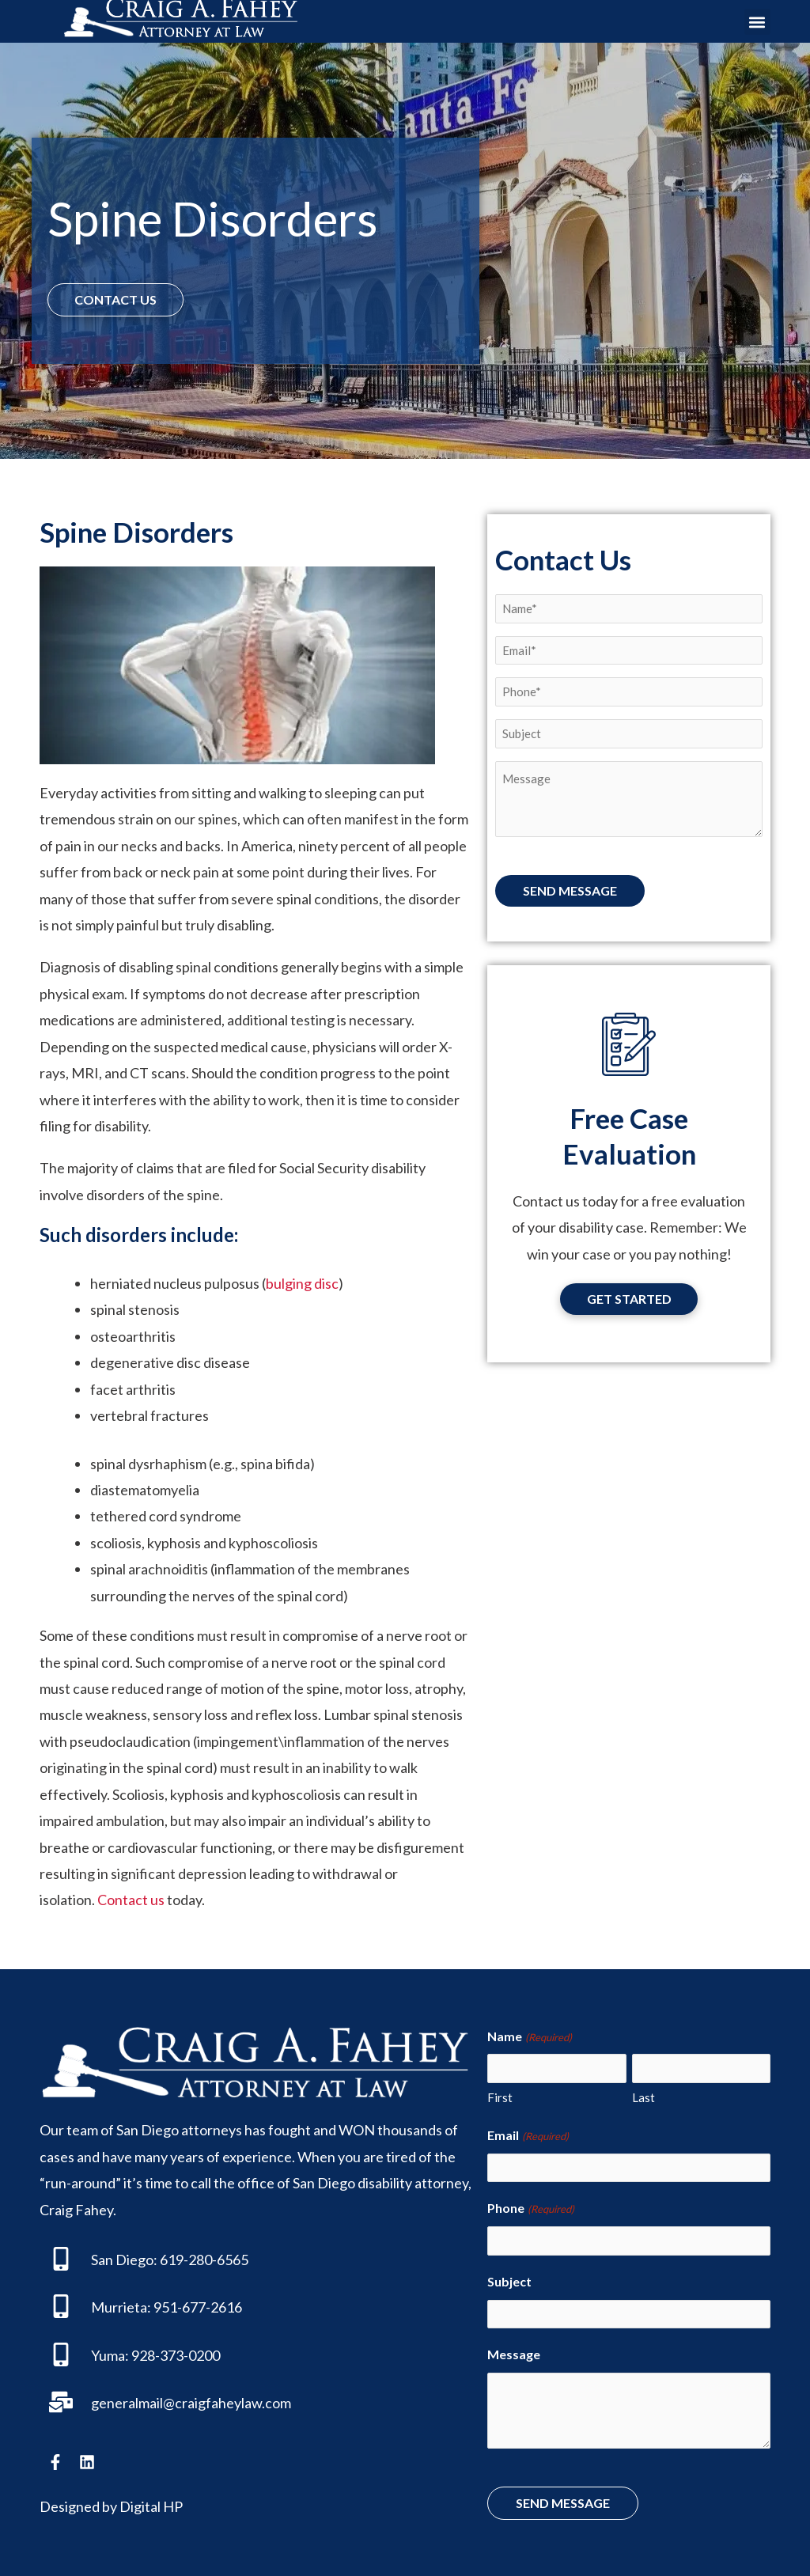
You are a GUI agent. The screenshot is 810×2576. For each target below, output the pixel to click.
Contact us (131, 1899)
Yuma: (110, 2354)
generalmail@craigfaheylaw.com (191, 2402)
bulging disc (302, 1283)
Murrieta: (121, 2307)
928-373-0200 (175, 2354)
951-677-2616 (197, 2307)
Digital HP (151, 2505)
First (500, 2096)
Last (643, 2096)
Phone (530, 2208)
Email (527, 2135)
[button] (757, 22)
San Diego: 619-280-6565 (169, 2259)
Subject (509, 2278)
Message (513, 2351)
